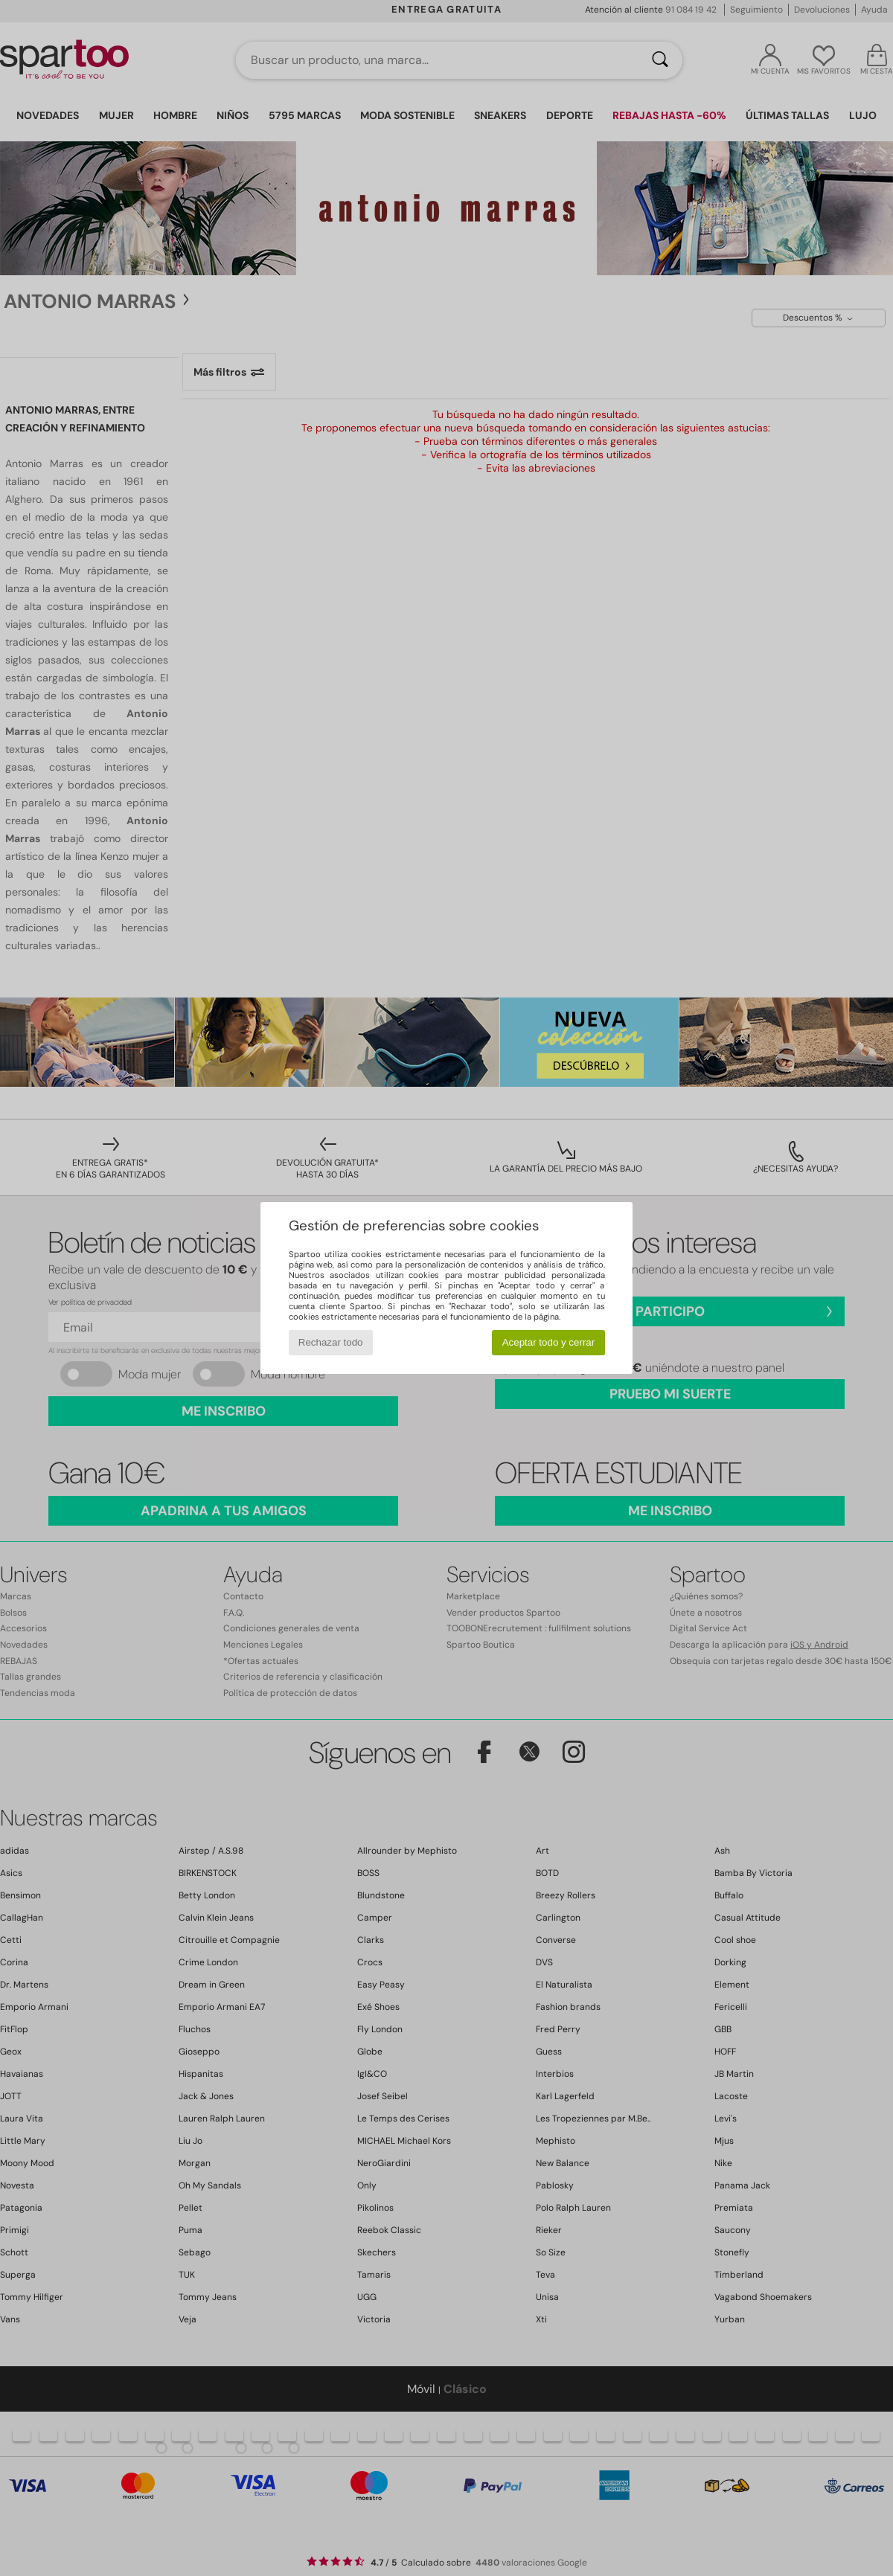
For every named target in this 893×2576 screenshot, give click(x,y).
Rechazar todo (330, 1342)
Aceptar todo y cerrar (548, 1342)
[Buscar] (660, 60)
